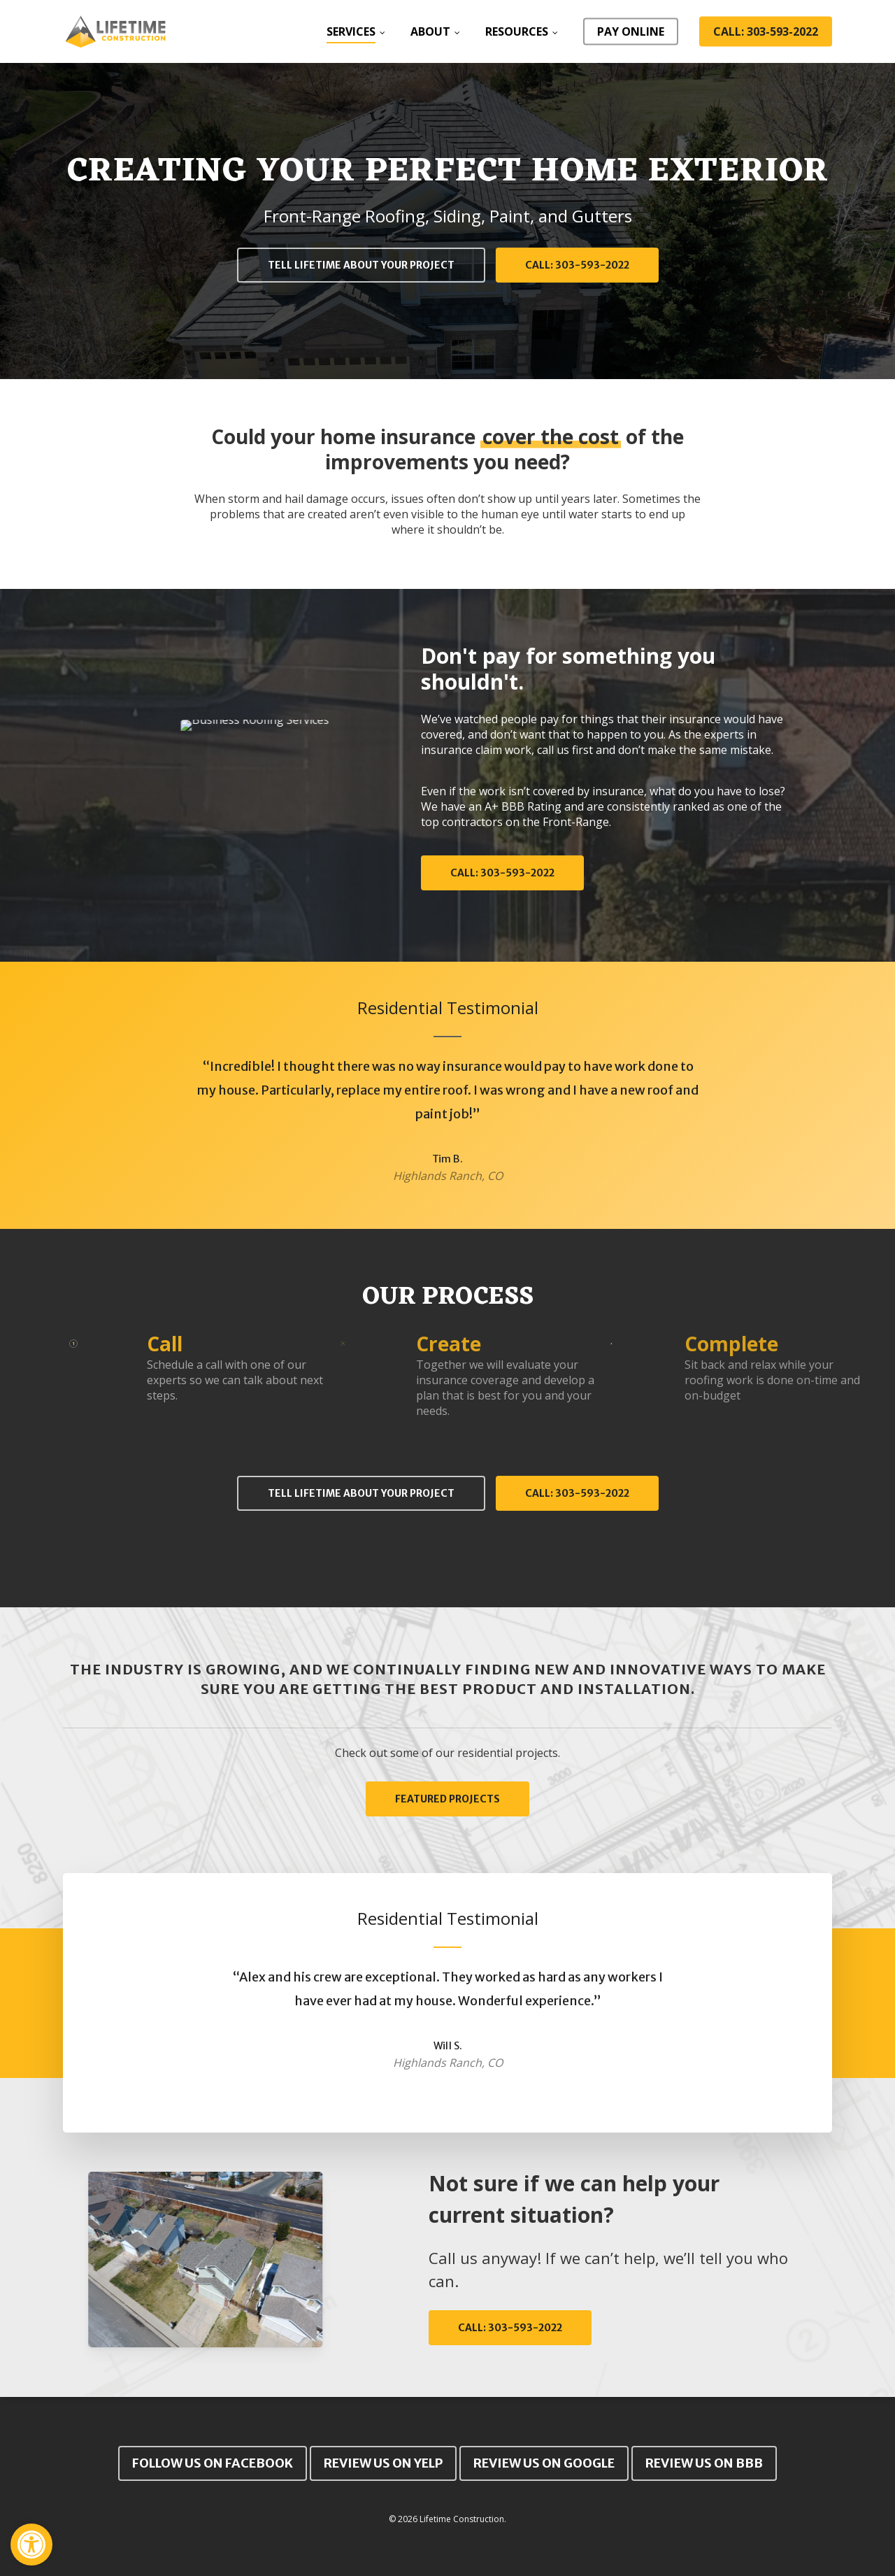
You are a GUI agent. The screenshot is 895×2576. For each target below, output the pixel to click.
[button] (31, 2545)
